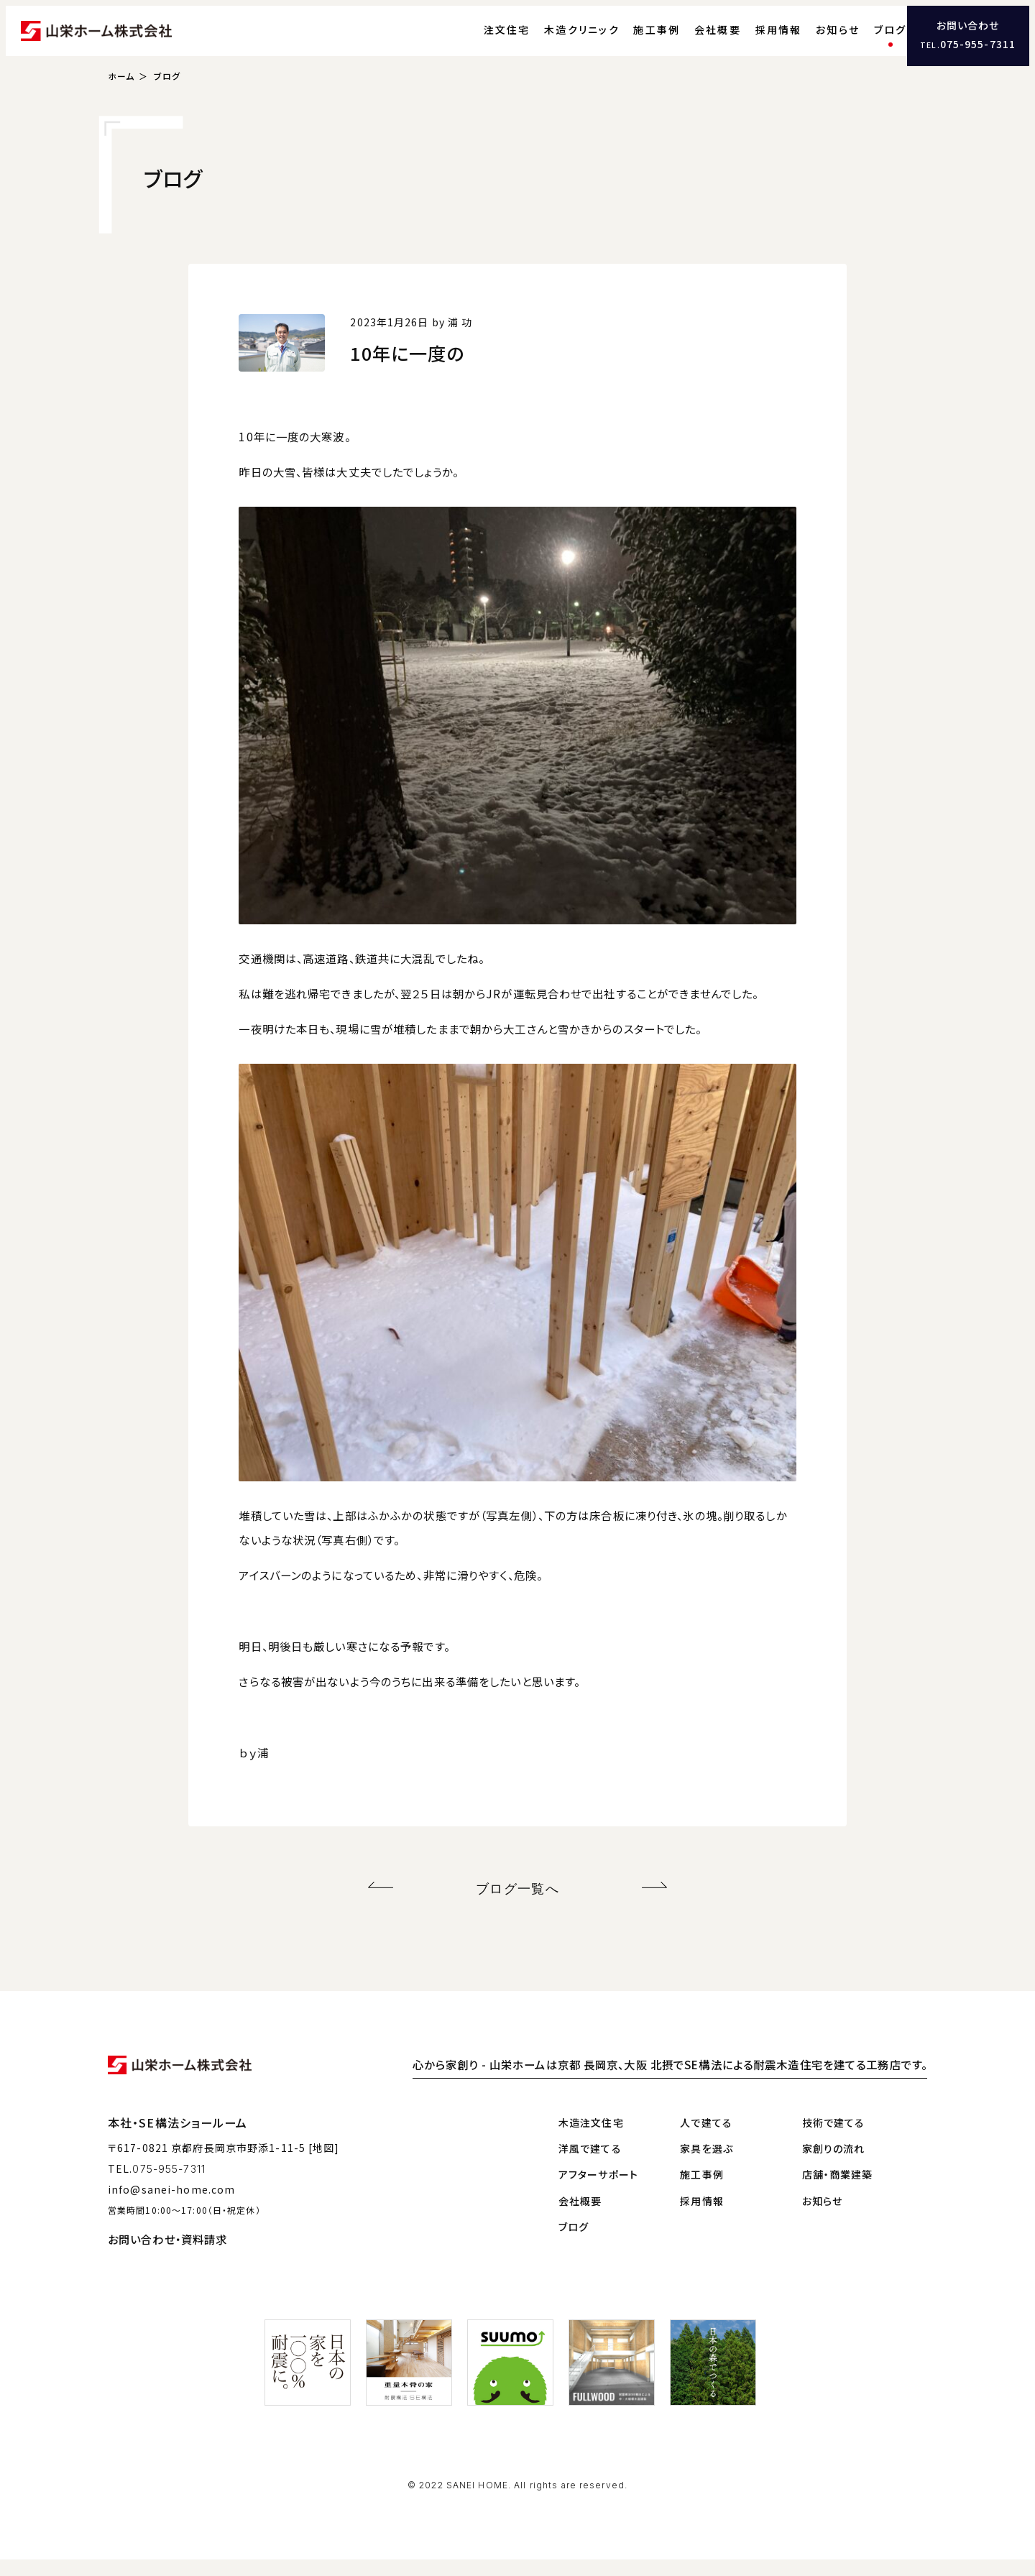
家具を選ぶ (706, 2164)
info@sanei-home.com (171, 2205)
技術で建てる (833, 2138)
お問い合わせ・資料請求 (167, 2255)
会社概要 (691, 39)
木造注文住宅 (591, 2138)
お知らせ (812, 39)
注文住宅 (480, 39)
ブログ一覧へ (518, 1907)
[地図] (323, 2164)
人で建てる (706, 2138)
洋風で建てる (590, 2164)
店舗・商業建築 (837, 2191)
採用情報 (752, 39)
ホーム (121, 97)
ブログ (863, 39)
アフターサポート (598, 2191)
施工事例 (630, 39)
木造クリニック (556, 39)
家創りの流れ (833, 2164)
